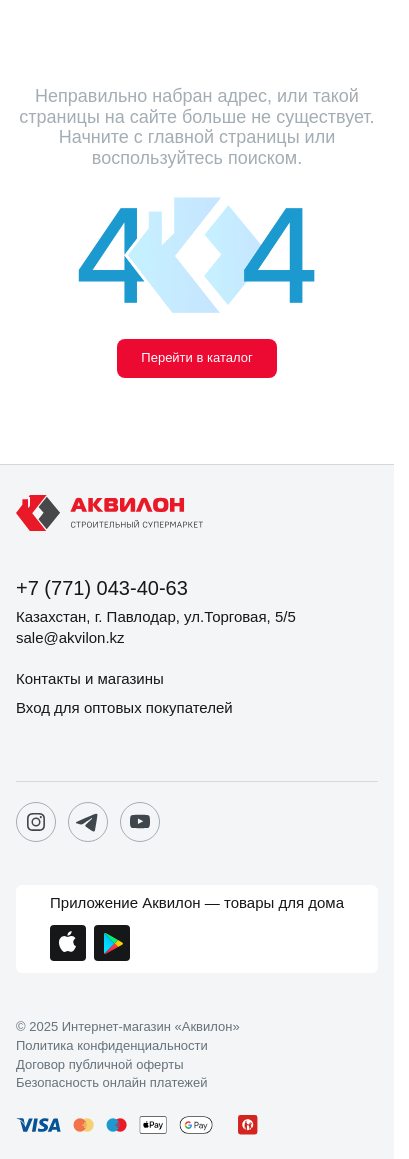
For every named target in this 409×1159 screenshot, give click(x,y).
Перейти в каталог (196, 357)
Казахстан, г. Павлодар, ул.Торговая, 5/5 (156, 616)
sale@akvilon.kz (70, 637)
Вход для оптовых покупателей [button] (124, 707)
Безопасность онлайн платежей (111, 1083)
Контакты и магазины (90, 678)
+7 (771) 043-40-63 (102, 588)
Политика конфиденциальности (112, 1046)
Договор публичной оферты (100, 1065)
